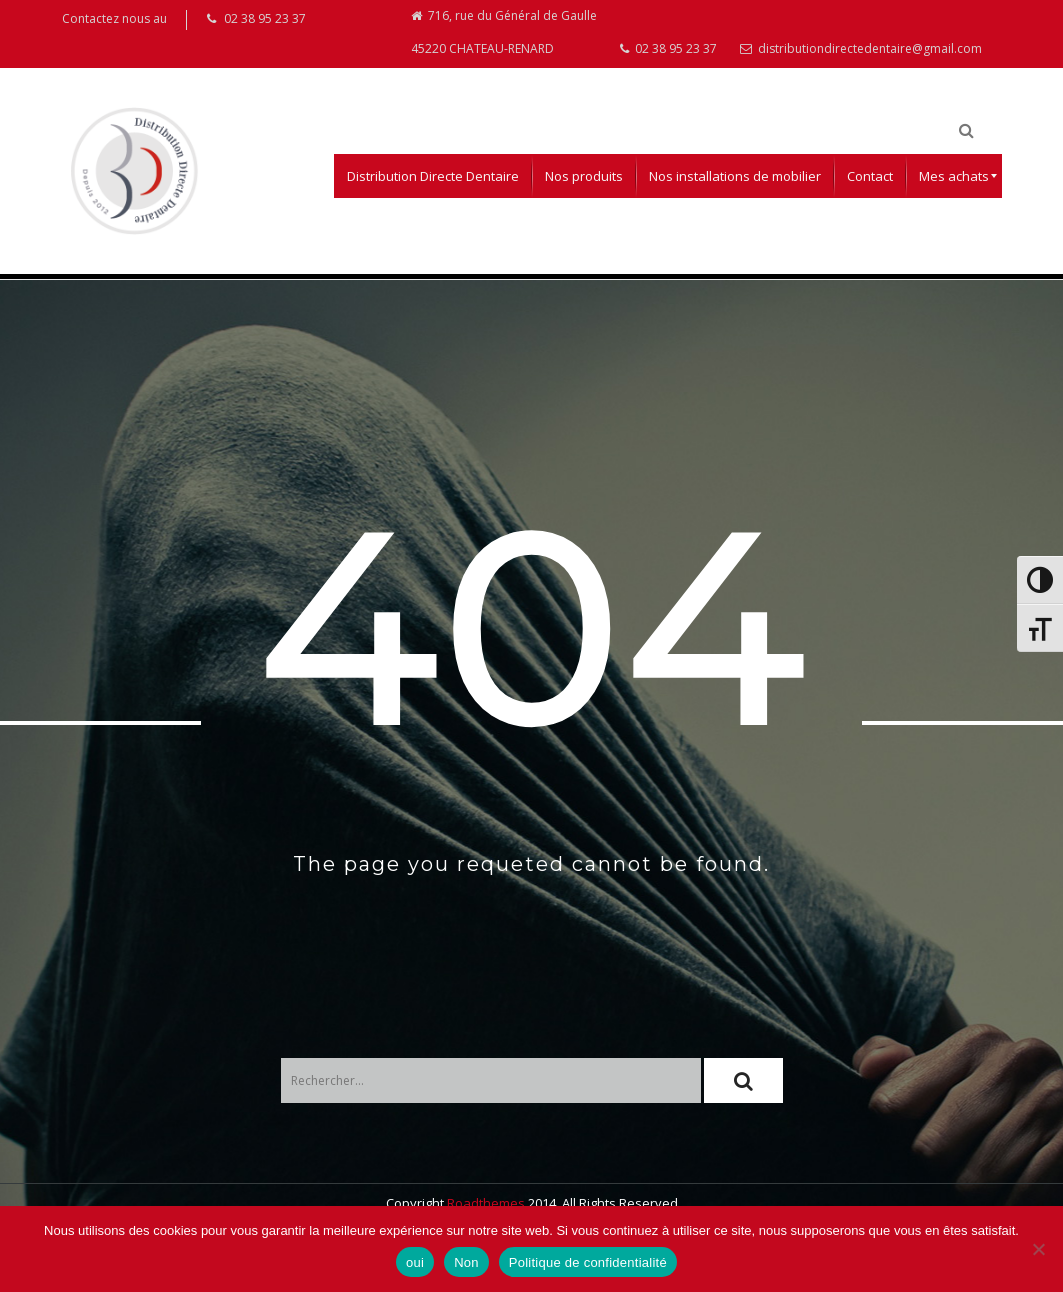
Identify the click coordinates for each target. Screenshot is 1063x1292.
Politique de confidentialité (588, 1262)
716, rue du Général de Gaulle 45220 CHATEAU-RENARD (504, 37)
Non (466, 1262)
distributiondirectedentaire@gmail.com (861, 56)
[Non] (1038, 1249)
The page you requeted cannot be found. (531, 873)
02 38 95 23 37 (668, 56)
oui (415, 1262)
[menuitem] (433, 185)
